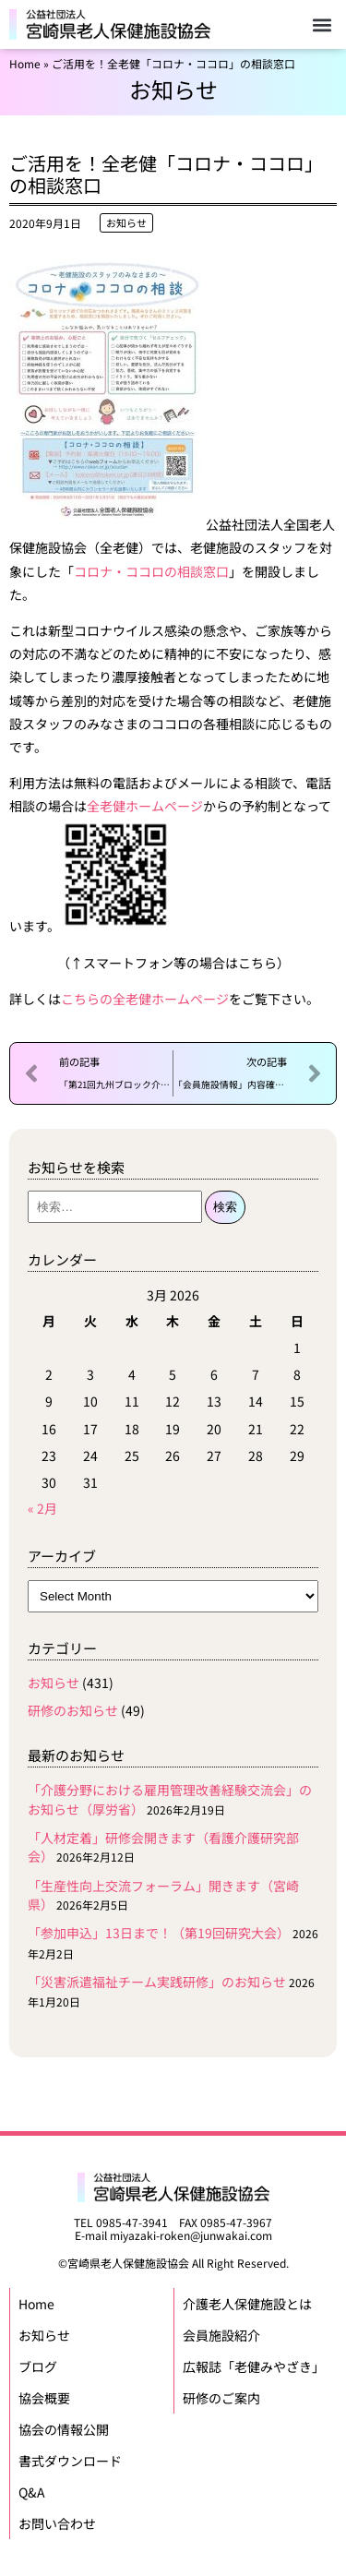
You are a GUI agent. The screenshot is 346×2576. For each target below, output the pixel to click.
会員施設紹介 (221, 2335)
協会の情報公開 (63, 2429)
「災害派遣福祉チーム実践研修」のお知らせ (157, 1981)
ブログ (37, 2366)
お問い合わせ (57, 2523)
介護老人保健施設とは (247, 2303)
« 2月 (42, 1508)
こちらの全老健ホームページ (145, 998)
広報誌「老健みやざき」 (254, 2366)
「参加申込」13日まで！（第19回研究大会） (159, 1932)
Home (25, 63)
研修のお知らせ (73, 1710)
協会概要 (44, 2398)
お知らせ (126, 222)
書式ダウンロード (70, 2460)
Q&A (31, 2492)
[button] (321, 24)
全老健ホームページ (145, 806)
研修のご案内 (221, 2398)
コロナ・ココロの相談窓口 (151, 571)
